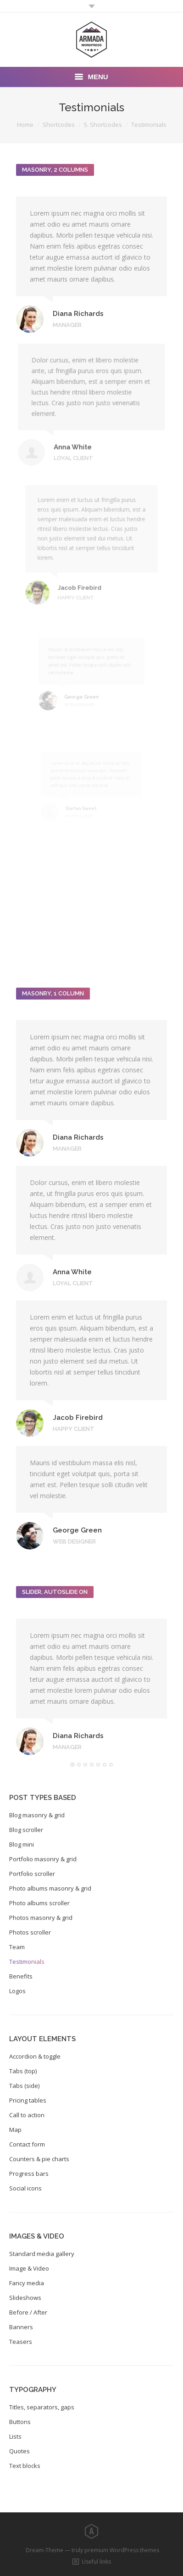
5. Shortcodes (103, 124)
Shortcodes (59, 124)
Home (25, 124)
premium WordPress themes (121, 2550)
